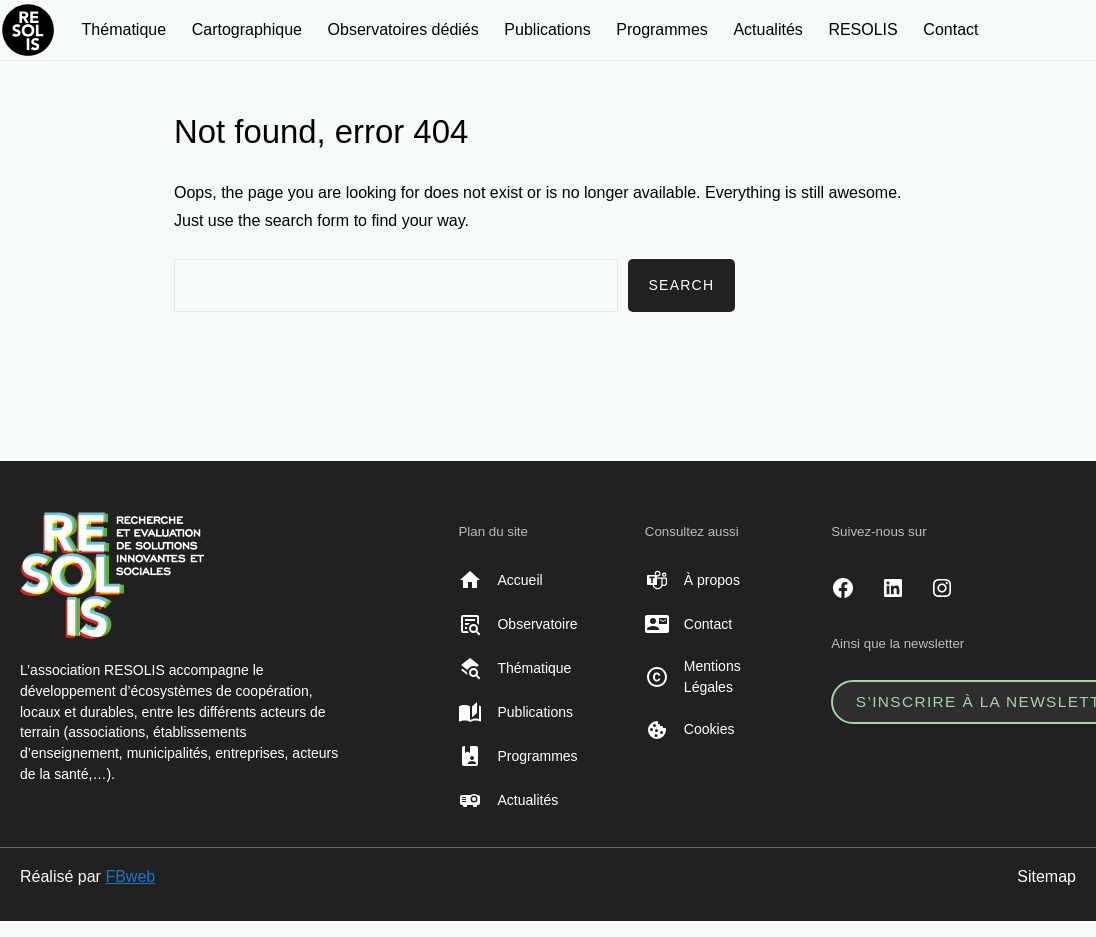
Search (681, 285)
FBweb (130, 876)
